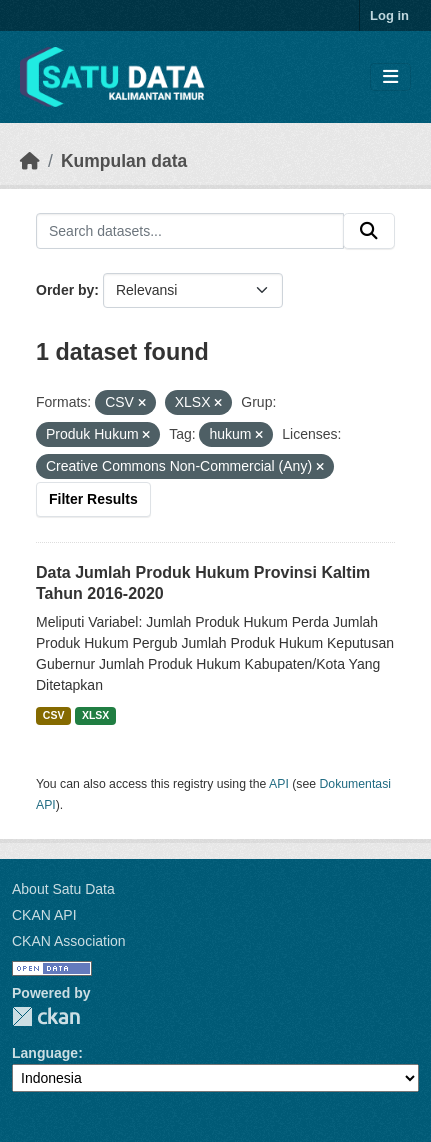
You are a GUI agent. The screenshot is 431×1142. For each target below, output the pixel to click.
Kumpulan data (124, 161)
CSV (54, 715)
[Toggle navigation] (390, 77)
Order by (65, 290)
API (279, 784)
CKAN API (44, 915)
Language (45, 1053)
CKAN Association (69, 941)
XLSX (95, 715)
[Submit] (369, 231)
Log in (389, 15)
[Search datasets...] (190, 231)
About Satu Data (63, 889)
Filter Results (93, 499)
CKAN (46, 1016)
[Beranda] (30, 161)
